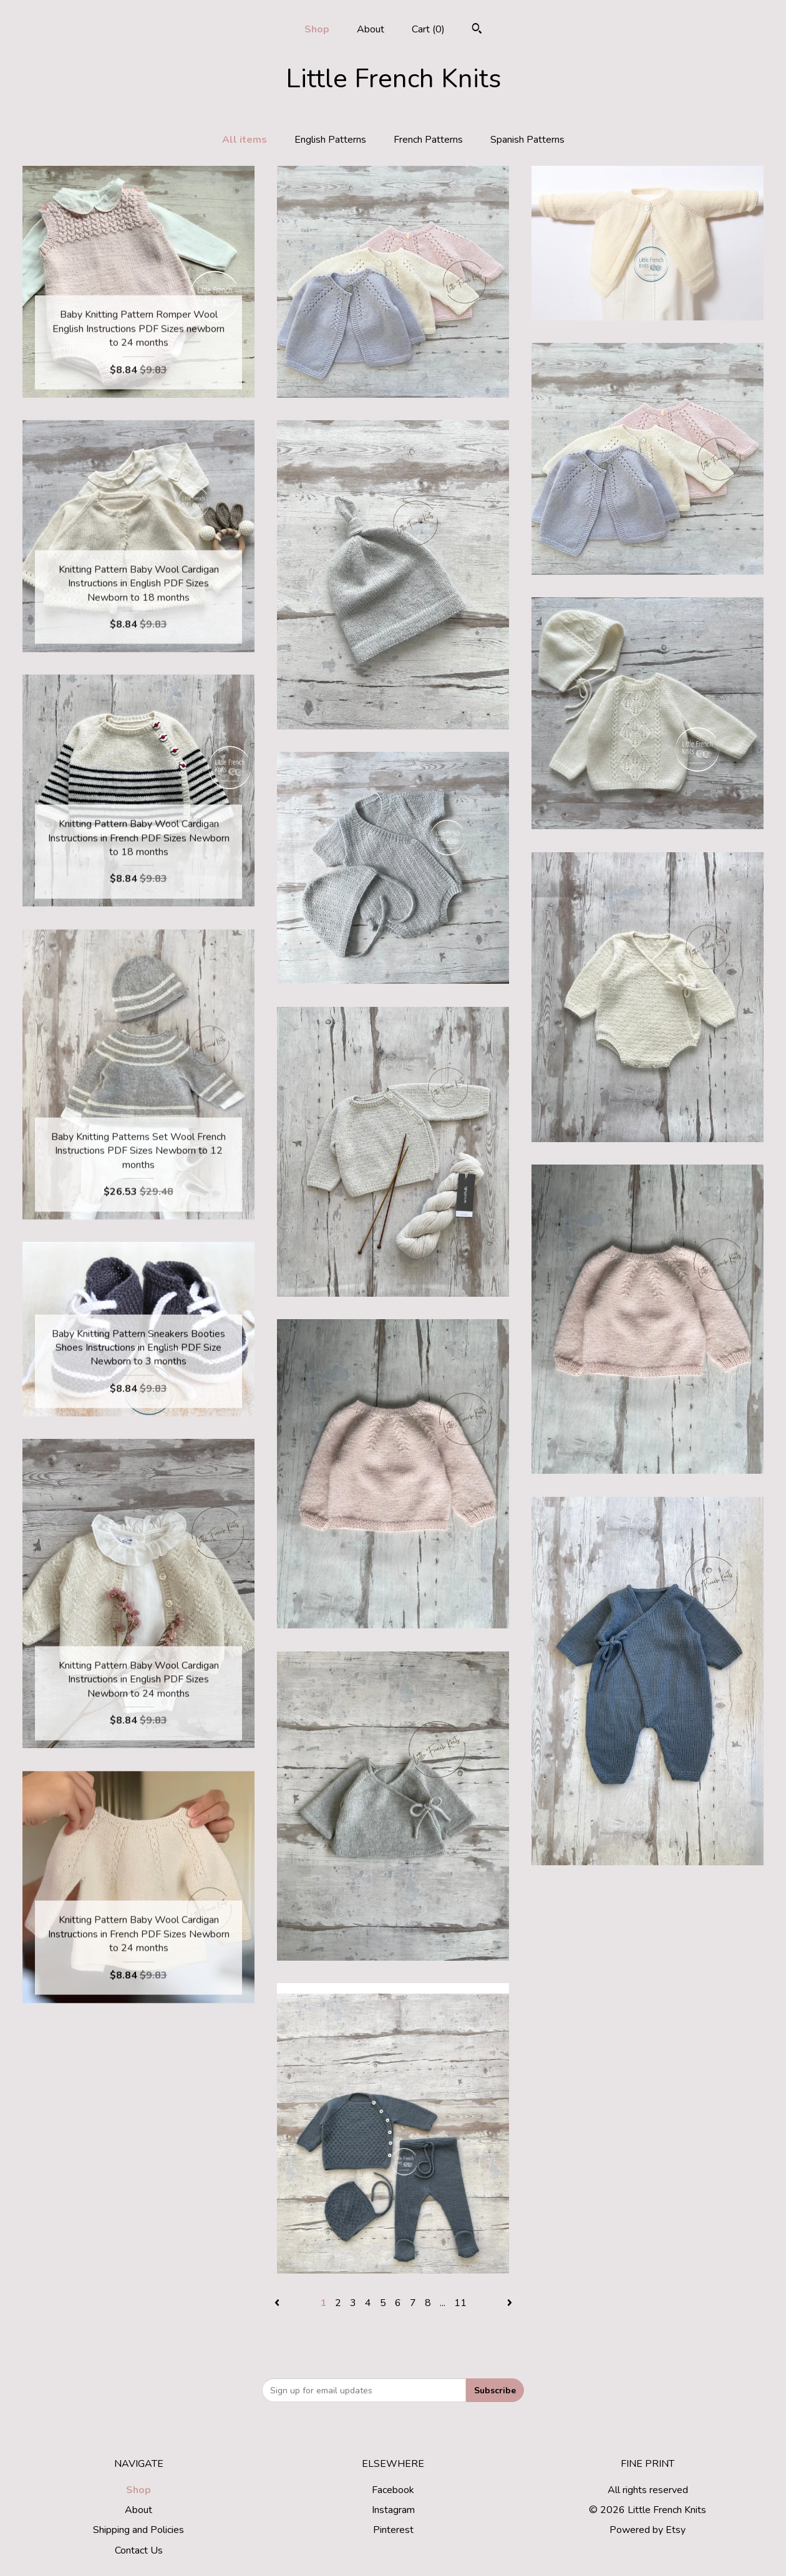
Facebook (393, 2490)
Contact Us (139, 2550)
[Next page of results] (510, 2303)
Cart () (428, 29)
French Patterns (428, 140)
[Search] (477, 30)
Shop (316, 29)
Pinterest (393, 2530)
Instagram (393, 2510)
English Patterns (330, 140)
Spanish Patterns (527, 140)
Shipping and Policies (138, 2530)
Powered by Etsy (647, 2530)
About (370, 29)
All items (244, 140)
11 (460, 2303)
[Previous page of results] (278, 2303)
